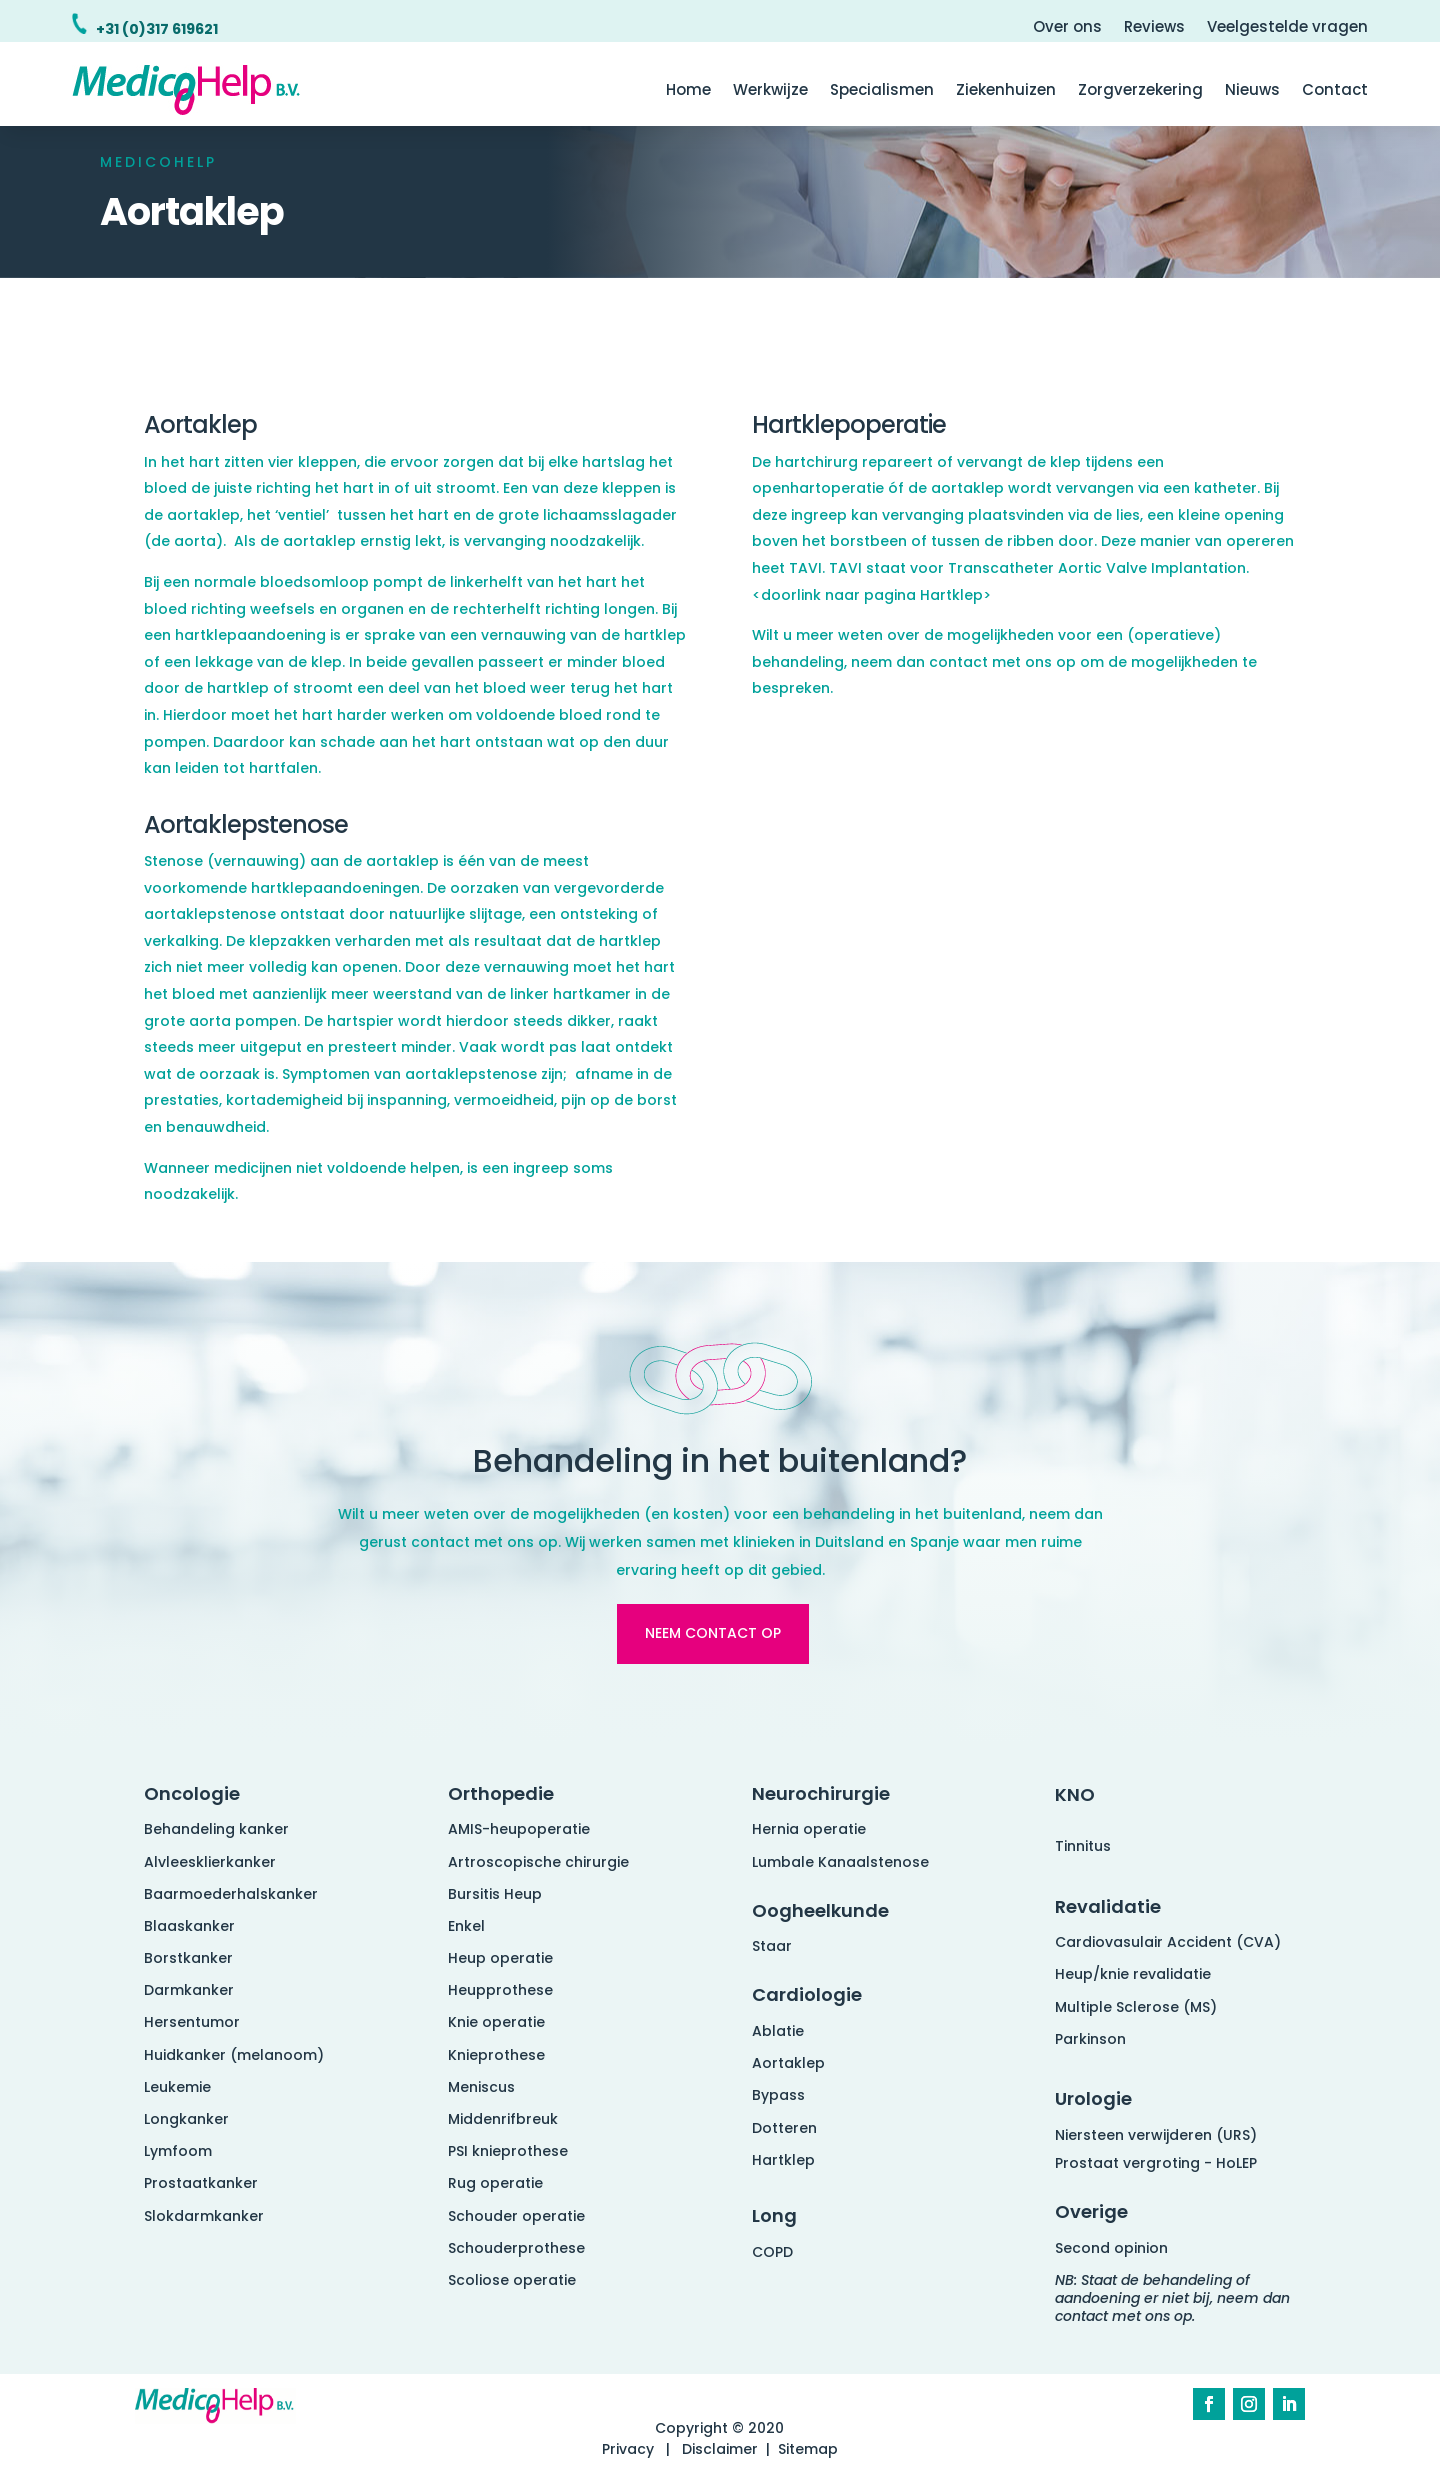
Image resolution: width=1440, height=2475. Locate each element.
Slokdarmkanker (204, 2216)
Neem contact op (713, 1633)
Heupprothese (500, 1990)
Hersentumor (192, 2022)
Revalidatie (1108, 1906)
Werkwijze (770, 91)
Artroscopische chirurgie (538, 1862)
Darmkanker (189, 1990)
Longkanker (186, 2119)
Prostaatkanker (201, 2183)
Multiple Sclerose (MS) (1136, 2007)
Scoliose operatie (512, 2280)
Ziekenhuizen (1006, 91)
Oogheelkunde (820, 1910)
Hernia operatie (809, 1829)
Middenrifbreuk (503, 2119)
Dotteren (784, 2128)
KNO (1075, 1794)
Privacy (628, 2449)
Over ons (1067, 28)
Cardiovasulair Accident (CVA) (1168, 1942)
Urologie (1093, 2098)
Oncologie (192, 1793)
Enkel (466, 1926)
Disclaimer (720, 2449)
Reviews (1154, 28)
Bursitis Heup (495, 1894)
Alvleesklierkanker (210, 1862)
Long (774, 2215)
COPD (772, 2252)
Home (688, 91)
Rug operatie (495, 2183)
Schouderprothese (516, 2248)
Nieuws (1252, 91)
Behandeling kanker (216, 1829)
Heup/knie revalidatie (1133, 1974)
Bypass (778, 2095)
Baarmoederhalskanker (231, 1894)
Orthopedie (501, 1793)
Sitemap (808, 2449)
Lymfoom (178, 2151)
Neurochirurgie (821, 1793)
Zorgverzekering (1140, 91)
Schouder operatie (516, 2216)
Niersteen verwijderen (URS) (1156, 2135)
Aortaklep (788, 2063)
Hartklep (783, 2160)
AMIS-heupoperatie (519, 1829)
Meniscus (481, 2087)
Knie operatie (496, 2022)
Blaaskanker (189, 1926)
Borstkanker (188, 1958)
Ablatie (778, 2031)
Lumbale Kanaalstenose (840, 1862)
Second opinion (1111, 2248)
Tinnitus (1083, 1846)
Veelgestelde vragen (1287, 28)
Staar (772, 1946)
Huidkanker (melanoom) (234, 2055)
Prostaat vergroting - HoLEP (1156, 2163)
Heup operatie (500, 1958)
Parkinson (1090, 2039)
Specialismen (882, 91)
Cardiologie (807, 1994)
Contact (1335, 91)
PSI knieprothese (508, 2151)
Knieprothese (496, 2055)
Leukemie (177, 2087)
